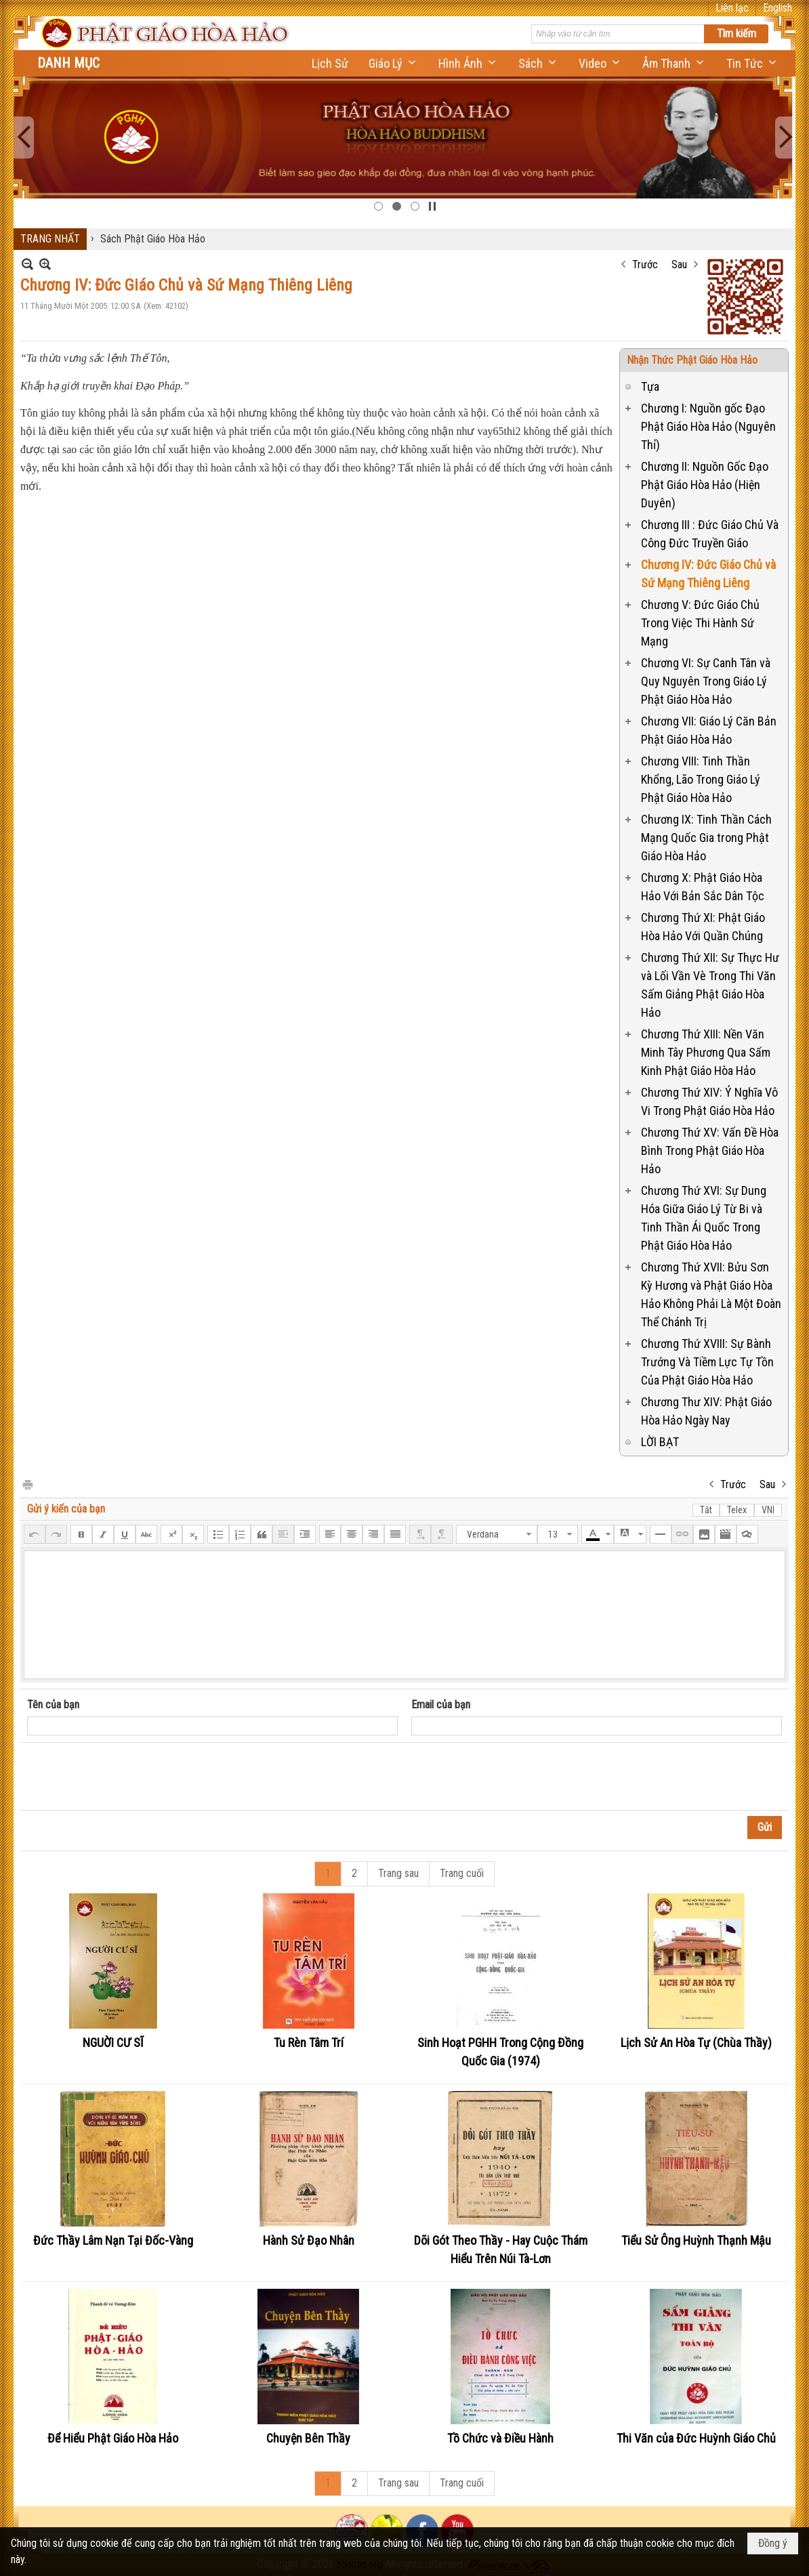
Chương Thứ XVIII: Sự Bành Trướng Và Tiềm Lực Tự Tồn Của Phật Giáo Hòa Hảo (707, 1361)
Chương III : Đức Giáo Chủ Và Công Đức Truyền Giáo (710, 534)
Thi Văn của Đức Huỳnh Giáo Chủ (696, 2438)
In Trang (27, 1484)
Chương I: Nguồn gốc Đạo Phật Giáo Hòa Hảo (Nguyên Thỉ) (708, 426)
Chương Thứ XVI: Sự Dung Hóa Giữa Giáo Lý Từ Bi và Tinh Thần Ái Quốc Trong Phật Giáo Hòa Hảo (703, 1217)
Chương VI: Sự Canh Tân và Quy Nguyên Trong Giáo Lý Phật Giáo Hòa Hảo (705, 681)
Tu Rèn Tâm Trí (309, 2042)
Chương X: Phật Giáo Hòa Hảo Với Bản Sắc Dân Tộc (702, 886)
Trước (645, 264)
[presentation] (130, 1776)
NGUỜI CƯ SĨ (113, 2042)
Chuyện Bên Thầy (308, 2438)
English (777, 7)
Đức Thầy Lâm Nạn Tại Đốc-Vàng (113, 2240)
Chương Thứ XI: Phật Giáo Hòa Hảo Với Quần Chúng (703, 926)
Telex (737, 1509)
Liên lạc (732, 7)
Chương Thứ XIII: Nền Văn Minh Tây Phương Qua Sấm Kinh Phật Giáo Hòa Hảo (705, 1052)
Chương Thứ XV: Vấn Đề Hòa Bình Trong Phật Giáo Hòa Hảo (710, 1150)
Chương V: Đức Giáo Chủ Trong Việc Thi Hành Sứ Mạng (700, 622)
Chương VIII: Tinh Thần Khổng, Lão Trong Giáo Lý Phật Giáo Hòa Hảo (700, 779)
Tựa (650, 386)
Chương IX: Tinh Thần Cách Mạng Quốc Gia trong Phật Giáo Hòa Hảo (706, 837)
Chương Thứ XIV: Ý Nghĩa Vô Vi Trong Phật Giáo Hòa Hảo (709, 1101)
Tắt (706, 1509)
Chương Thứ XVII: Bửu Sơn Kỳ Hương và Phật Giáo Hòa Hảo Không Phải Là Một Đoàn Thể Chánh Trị (711, 1294)
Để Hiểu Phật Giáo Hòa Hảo (112, 2438)
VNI (768, 1509)
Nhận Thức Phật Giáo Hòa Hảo (692, 360)
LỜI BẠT (660, 1442)
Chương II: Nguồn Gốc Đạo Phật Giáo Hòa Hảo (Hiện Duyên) (704, 484)
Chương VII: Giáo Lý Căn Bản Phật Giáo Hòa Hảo (708, 730)
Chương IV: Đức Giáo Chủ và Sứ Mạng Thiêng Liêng (708, 573)
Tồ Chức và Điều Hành (500, 2438)
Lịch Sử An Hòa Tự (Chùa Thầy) (696, 2042)
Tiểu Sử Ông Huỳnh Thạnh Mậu (696, 2240)
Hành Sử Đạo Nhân (308, 2240)
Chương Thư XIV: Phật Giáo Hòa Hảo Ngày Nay (706, 1411)
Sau (679, 264)
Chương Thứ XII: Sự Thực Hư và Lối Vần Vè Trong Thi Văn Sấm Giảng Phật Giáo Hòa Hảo (710, 984)
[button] (393, 63)
